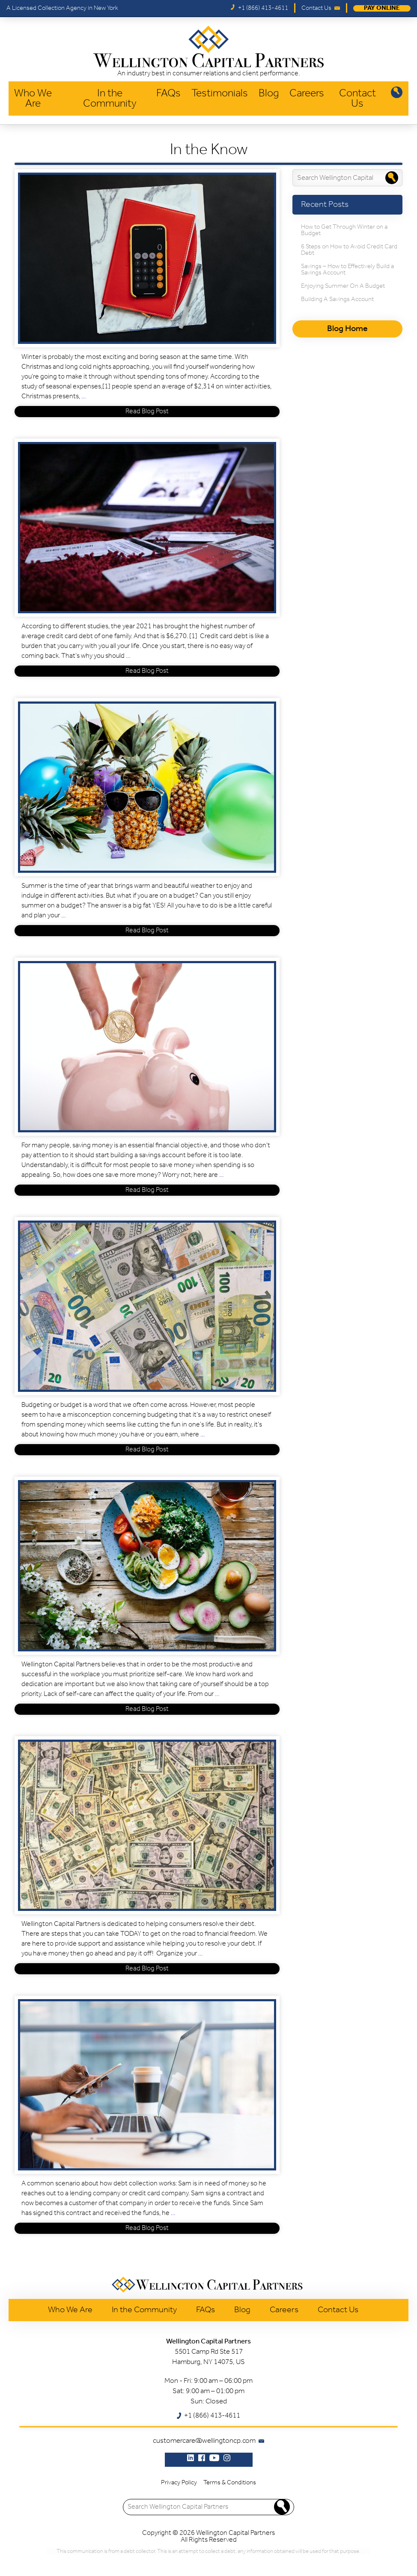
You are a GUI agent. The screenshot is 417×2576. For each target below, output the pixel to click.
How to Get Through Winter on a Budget (344, 230)
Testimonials (219, 94)
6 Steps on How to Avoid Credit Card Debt (349, 250)
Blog (269, 94)
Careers (306, 94)
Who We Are (33, 99)
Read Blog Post (147, 411)
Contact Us (357, 99)
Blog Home (347, 329)
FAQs (168, 94)
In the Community (110, 99)
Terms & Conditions (229, 2483)
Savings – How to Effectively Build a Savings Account (347, 269)
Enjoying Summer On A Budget (343, 286)
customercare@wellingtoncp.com (204, 2441)
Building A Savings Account (337, 299)
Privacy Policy (179, 2483)
